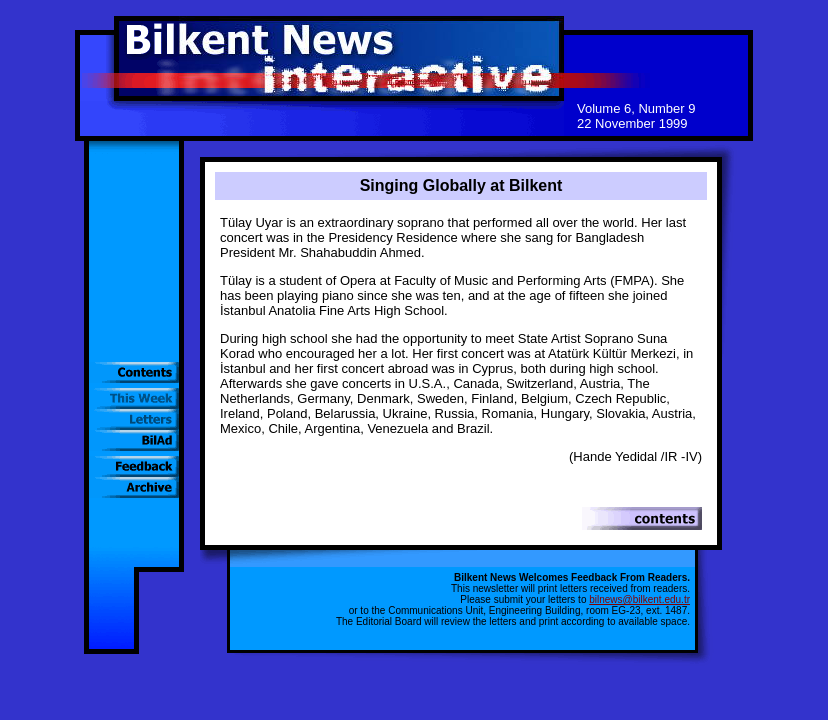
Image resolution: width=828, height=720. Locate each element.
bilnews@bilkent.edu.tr (639, 599)
